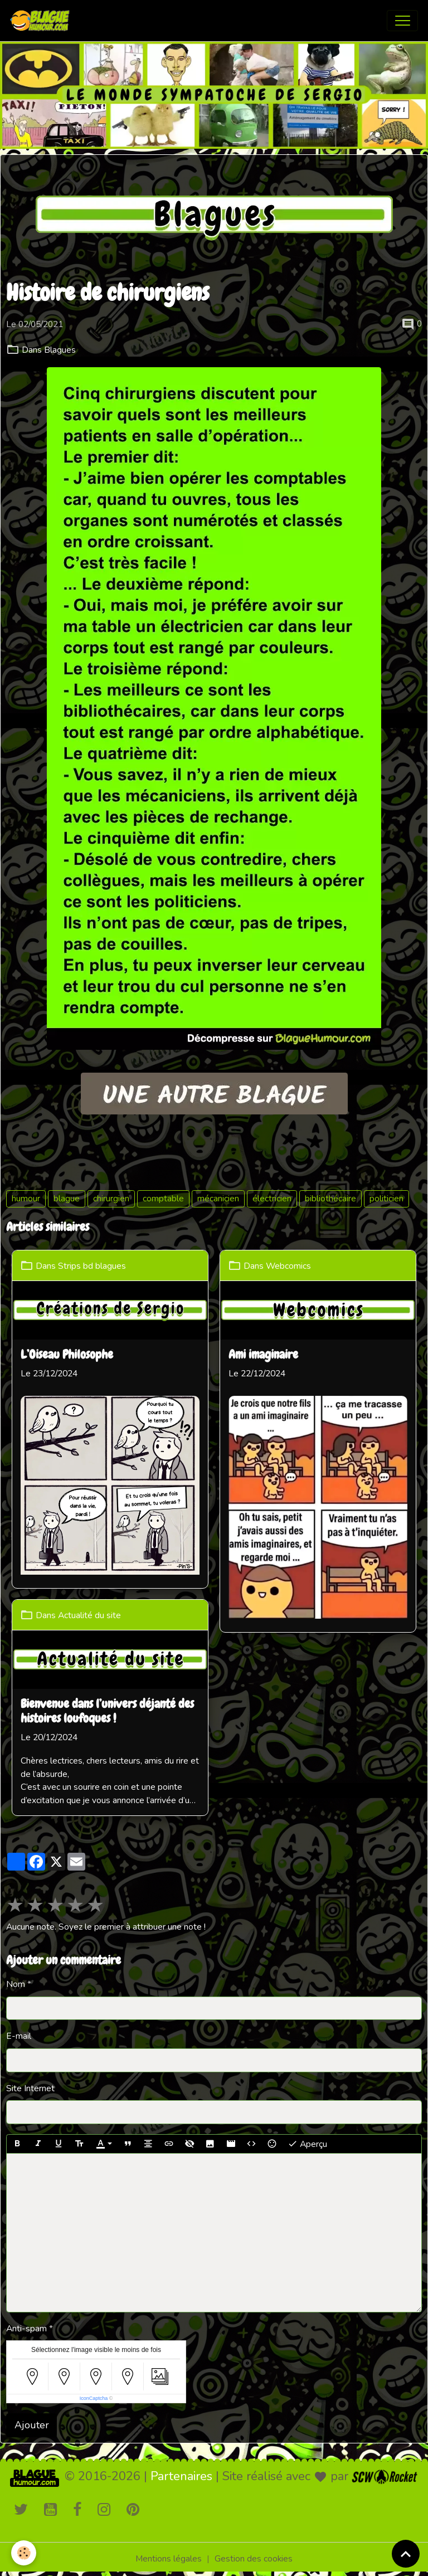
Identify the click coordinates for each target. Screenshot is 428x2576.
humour (26, 1198)
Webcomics (288, 1266)
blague (67, 1198)
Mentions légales (168, 2559)
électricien (271, 1198)
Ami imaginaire (263, 1355)
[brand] (42, 20)
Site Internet (30, 2088)
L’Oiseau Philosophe (67, 1355)
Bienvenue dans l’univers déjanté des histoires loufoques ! (107, 1712)
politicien (386, 1198)
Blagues (60, 350)
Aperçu (307, 2143)
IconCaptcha (94, 2398)
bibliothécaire (330, 1198)
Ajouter (31, 2425)
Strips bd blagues (92, 1266)
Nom (15, 1984)
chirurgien (111, 1198)
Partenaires (181, 2476)
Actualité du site (89, 1615)
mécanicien (218, 1198)
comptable (163, 1198)
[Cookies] (23, 2552)
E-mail (18, 2036)
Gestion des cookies (254, 2559)
